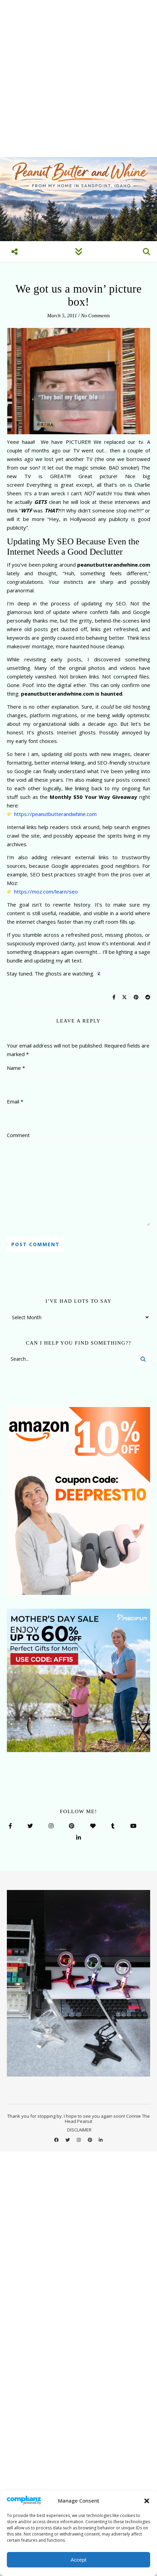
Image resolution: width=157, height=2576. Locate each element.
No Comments (95, 315)
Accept (78, 2560)
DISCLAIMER (79, 2130)
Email (15, 1101)
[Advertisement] (78, 78)
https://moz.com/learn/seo (46, 891)
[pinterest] (90, 2140)
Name (16, 1067)
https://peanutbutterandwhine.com (55, 814)
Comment (18, 1135)
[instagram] (79, 2140)
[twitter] (68, 2140)
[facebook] (57, 2140)
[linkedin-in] (100, 2140)
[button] (146, 2500)
